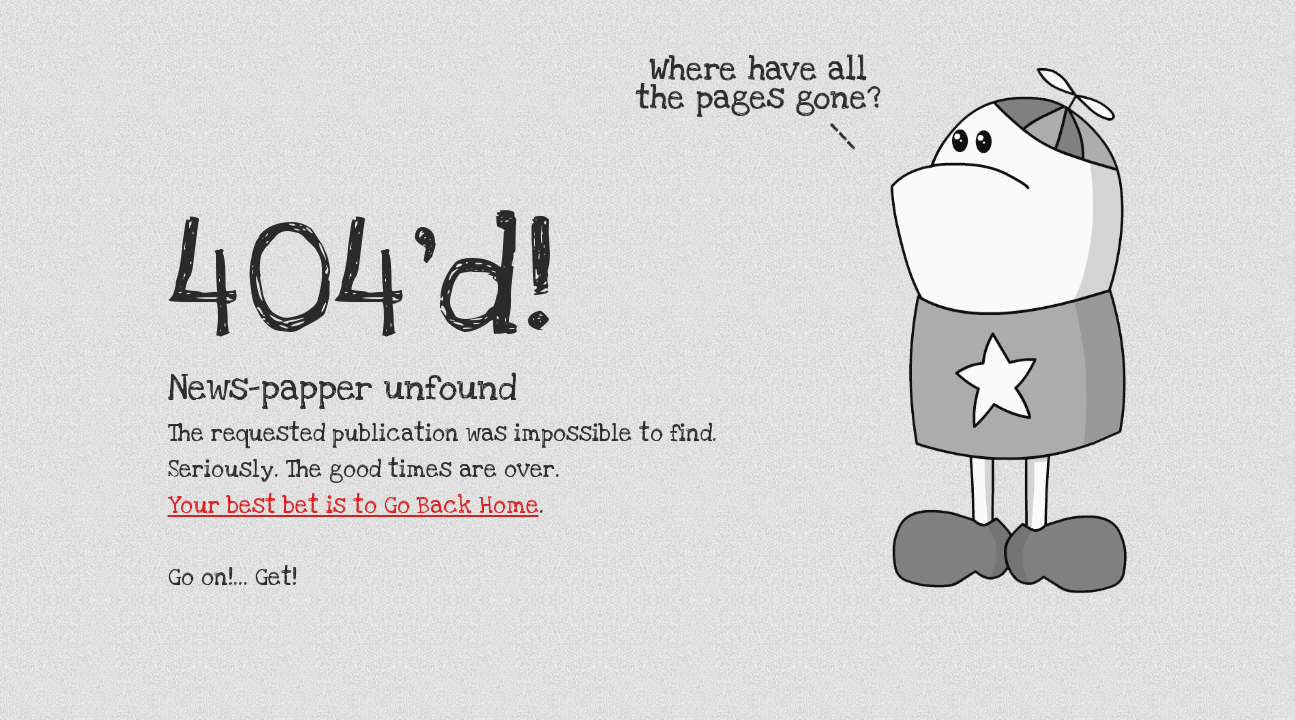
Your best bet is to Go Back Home (353, 506)
